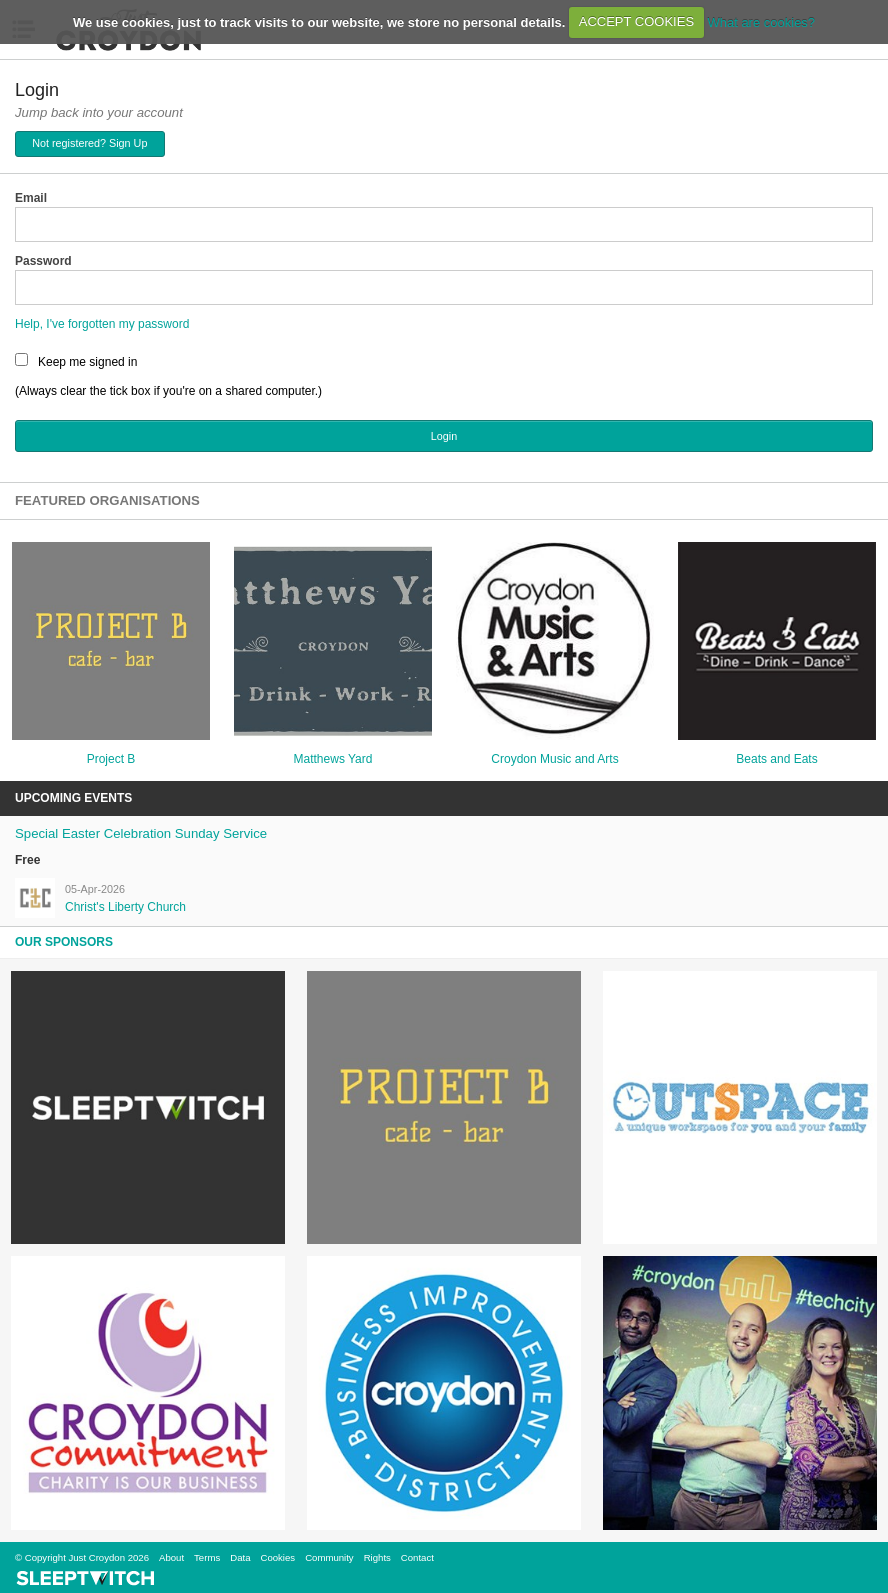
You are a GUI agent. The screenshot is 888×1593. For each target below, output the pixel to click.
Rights (377, 1557)
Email (31, 198)
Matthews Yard (333, 759)
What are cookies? (761, 21)
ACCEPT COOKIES (636, 21)
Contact (417, 1557)
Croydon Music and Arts (554, 759)
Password (43, 261)
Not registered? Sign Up (89, 143)
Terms (207, 1557)
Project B (111, 759)
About (171, 1557)
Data (240, 1557)
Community (329, 1557)
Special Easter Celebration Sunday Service (141, 833)
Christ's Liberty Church (125, 907)
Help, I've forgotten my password (102, 324)
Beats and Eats (776, 759)
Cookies (277, 1557)
